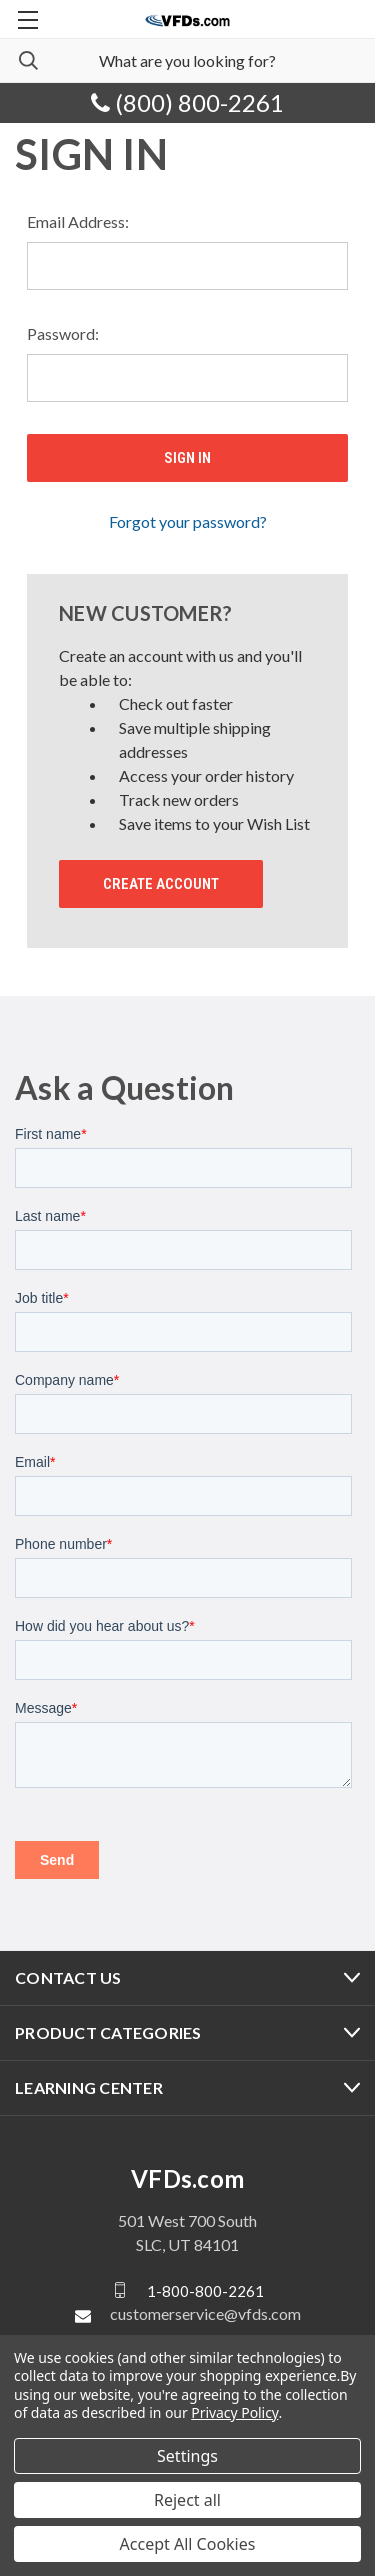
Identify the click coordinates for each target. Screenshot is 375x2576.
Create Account (161, 884)
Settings (187, 2456)
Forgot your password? (188, 521)
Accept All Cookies (188, 2544)
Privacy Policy (234, 2412)
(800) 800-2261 (187, 102)
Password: (63, 333)
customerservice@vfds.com (205, 2313)
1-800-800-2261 (205, 2290)
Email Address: (78, 221)
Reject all (187, 2500)
